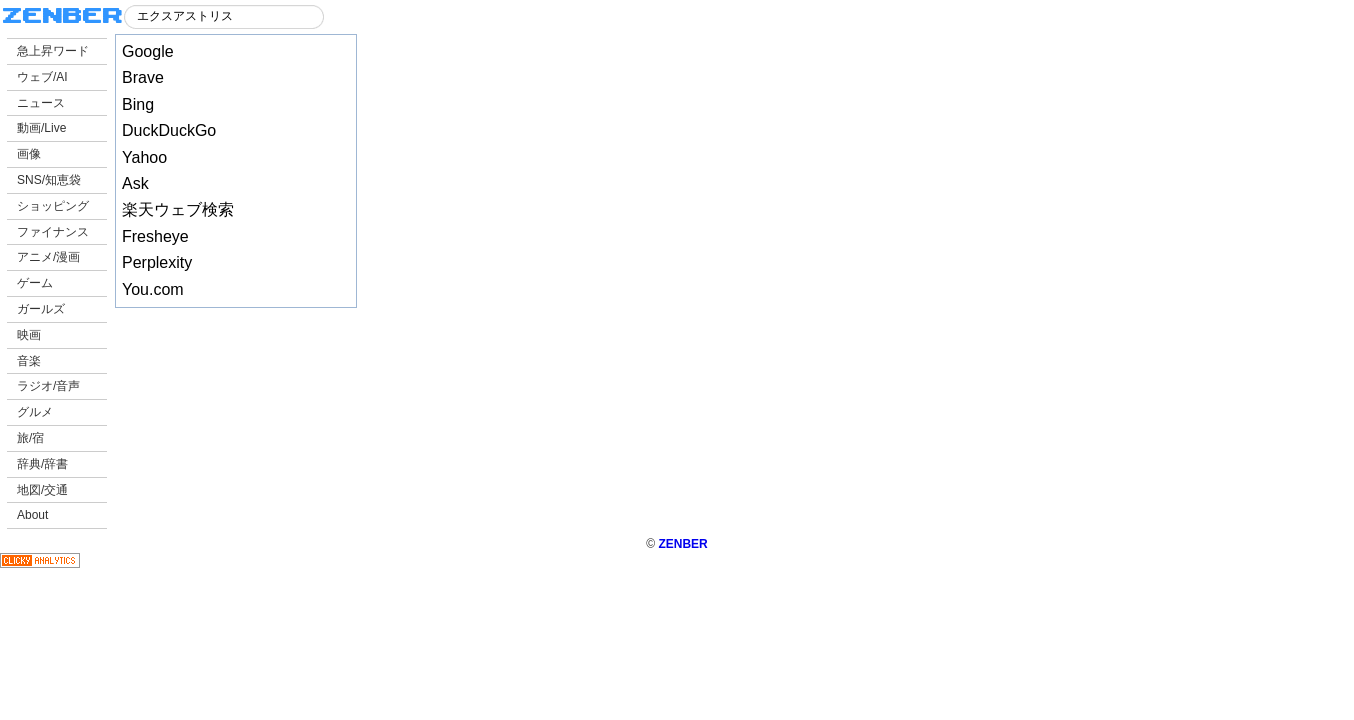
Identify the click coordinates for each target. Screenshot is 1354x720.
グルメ (35, 412)
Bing (138, 104)
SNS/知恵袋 (49, 180)
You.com (153, 289)
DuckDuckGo (169, 130)
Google (148, 51)
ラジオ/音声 (48, 386)
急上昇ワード (53, 51)
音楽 (29, 361)
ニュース (41, 103)
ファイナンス (53, 232)
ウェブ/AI (42, 77)
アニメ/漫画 (48, 257)
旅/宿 (30, 438)
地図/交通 (42, 490)
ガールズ (41, 309)
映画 (29, 335)
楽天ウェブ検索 (178, 209)
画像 (29, 154)
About (32, 515)
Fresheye (155, 236)
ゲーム (35, 283)
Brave (143, 77)
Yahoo (144, 157)
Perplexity (157, 262)
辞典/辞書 (42, 464)
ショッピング (53, 206)
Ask (135, 183)
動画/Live (41, 128)
